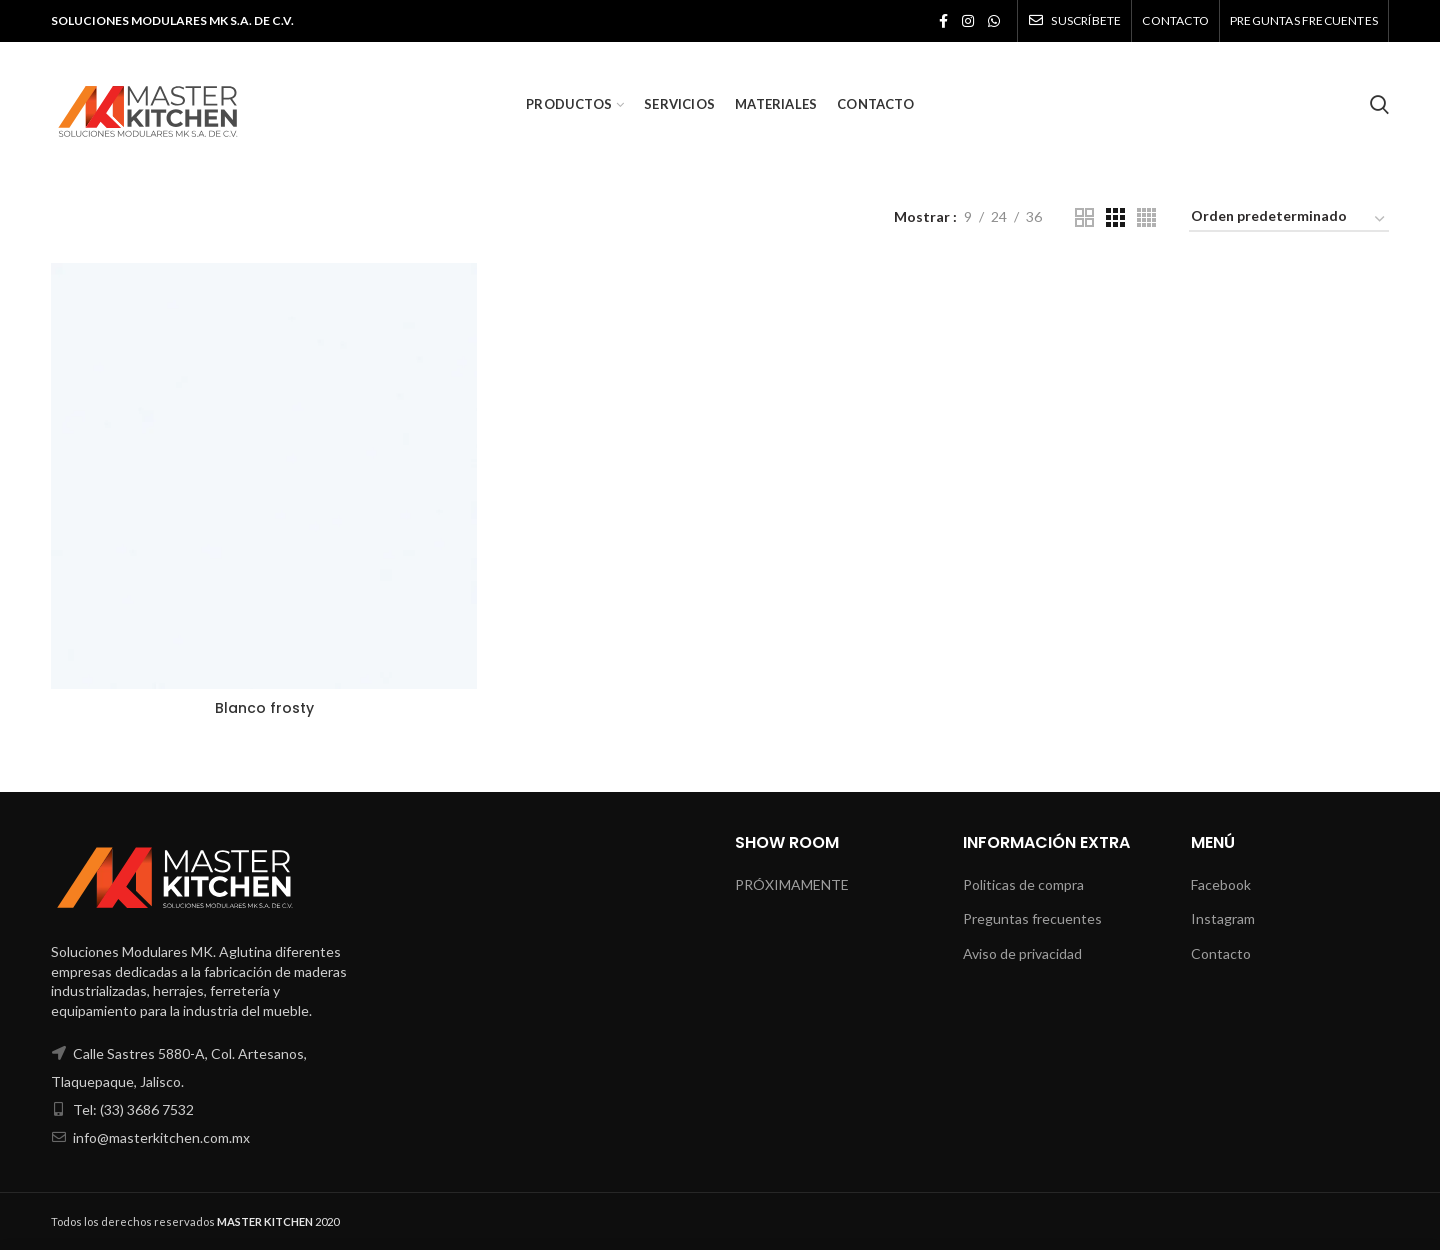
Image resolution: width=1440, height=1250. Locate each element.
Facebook (1221, 884)
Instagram (1223, 918)
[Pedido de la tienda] (1289, 219)
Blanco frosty (264, 708)
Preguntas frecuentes (1032, 918)
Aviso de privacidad (1022, 953)
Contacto (1221, 953)
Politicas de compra (1023, 884)
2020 (278, 1221)
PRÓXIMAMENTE (792, 884)
